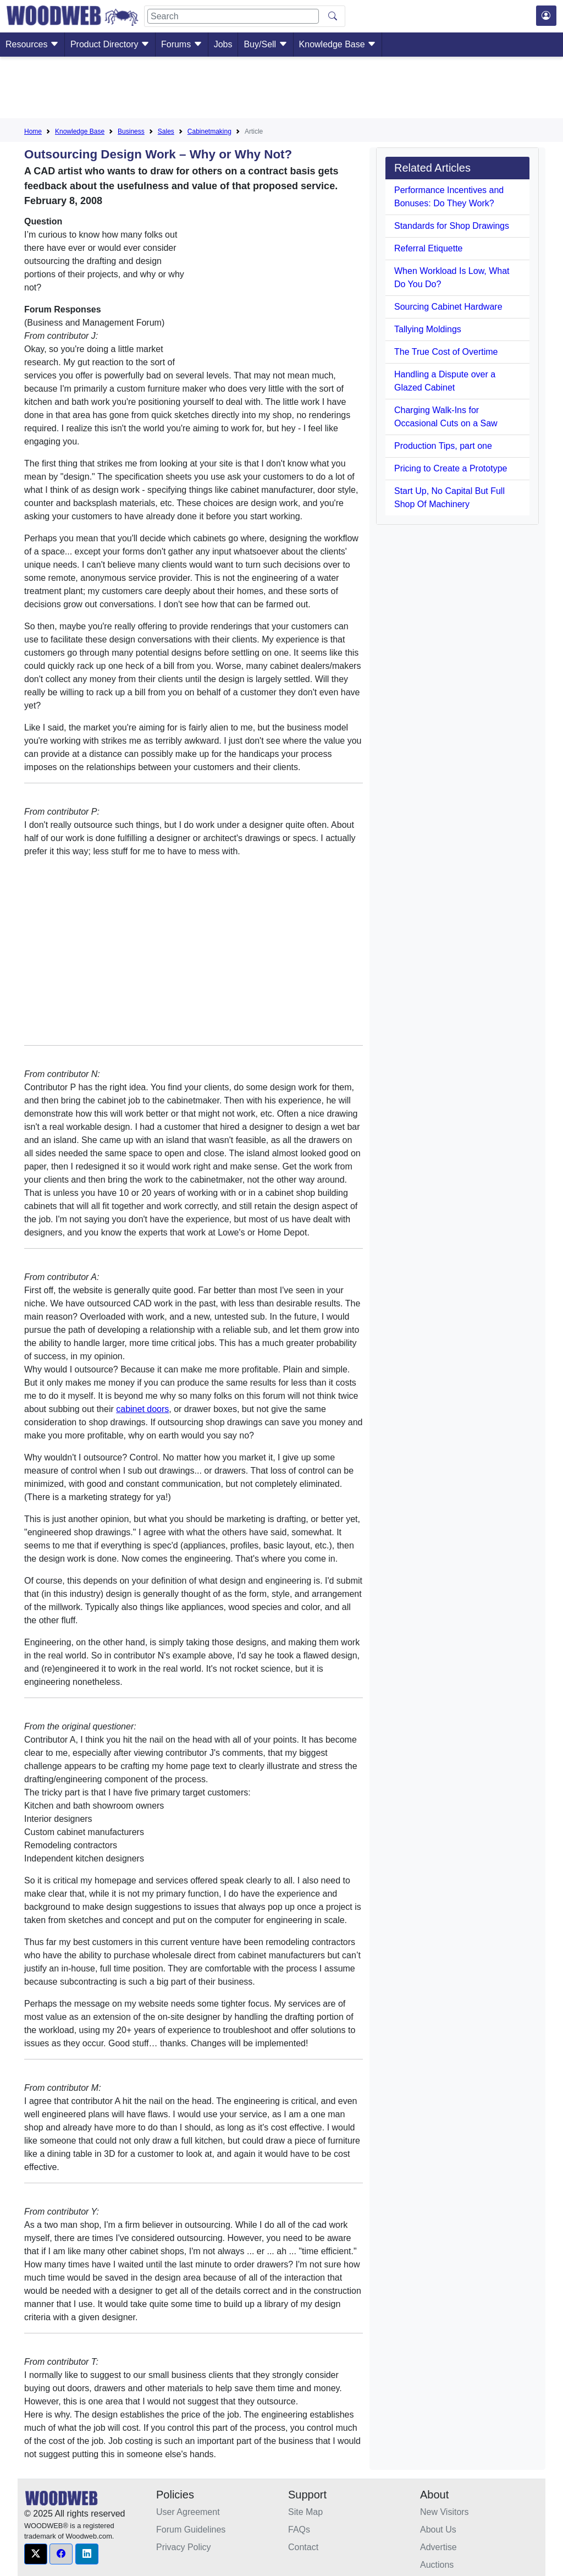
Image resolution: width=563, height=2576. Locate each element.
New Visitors (444, 2512)
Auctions (437, 2564)
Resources (32, 44)
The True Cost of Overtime (446, 351)
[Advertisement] (281, 89)
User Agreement (188, 2512)
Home (33, 131)
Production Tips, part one (443, 446)
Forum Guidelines (190, 2529)
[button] (35, 2554)
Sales (166, 131)
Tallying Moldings (427, 329)
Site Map (305, 2512)
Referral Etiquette (428, 248)
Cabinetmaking (209, 131)
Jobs (223, 44)
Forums (181, 44)
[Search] (233, 16)
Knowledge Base (338, 44)
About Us (438, 2529)
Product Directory (110, 44)
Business (131, 131)
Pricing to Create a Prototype (450, 468)
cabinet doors (142, 1409)
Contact (303, 2547)
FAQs (299, 2529)
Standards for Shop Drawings (451, 225)
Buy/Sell (265, 44)
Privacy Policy (183, 2547)
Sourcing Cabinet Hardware (448, 306)
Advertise (438, 2547)
